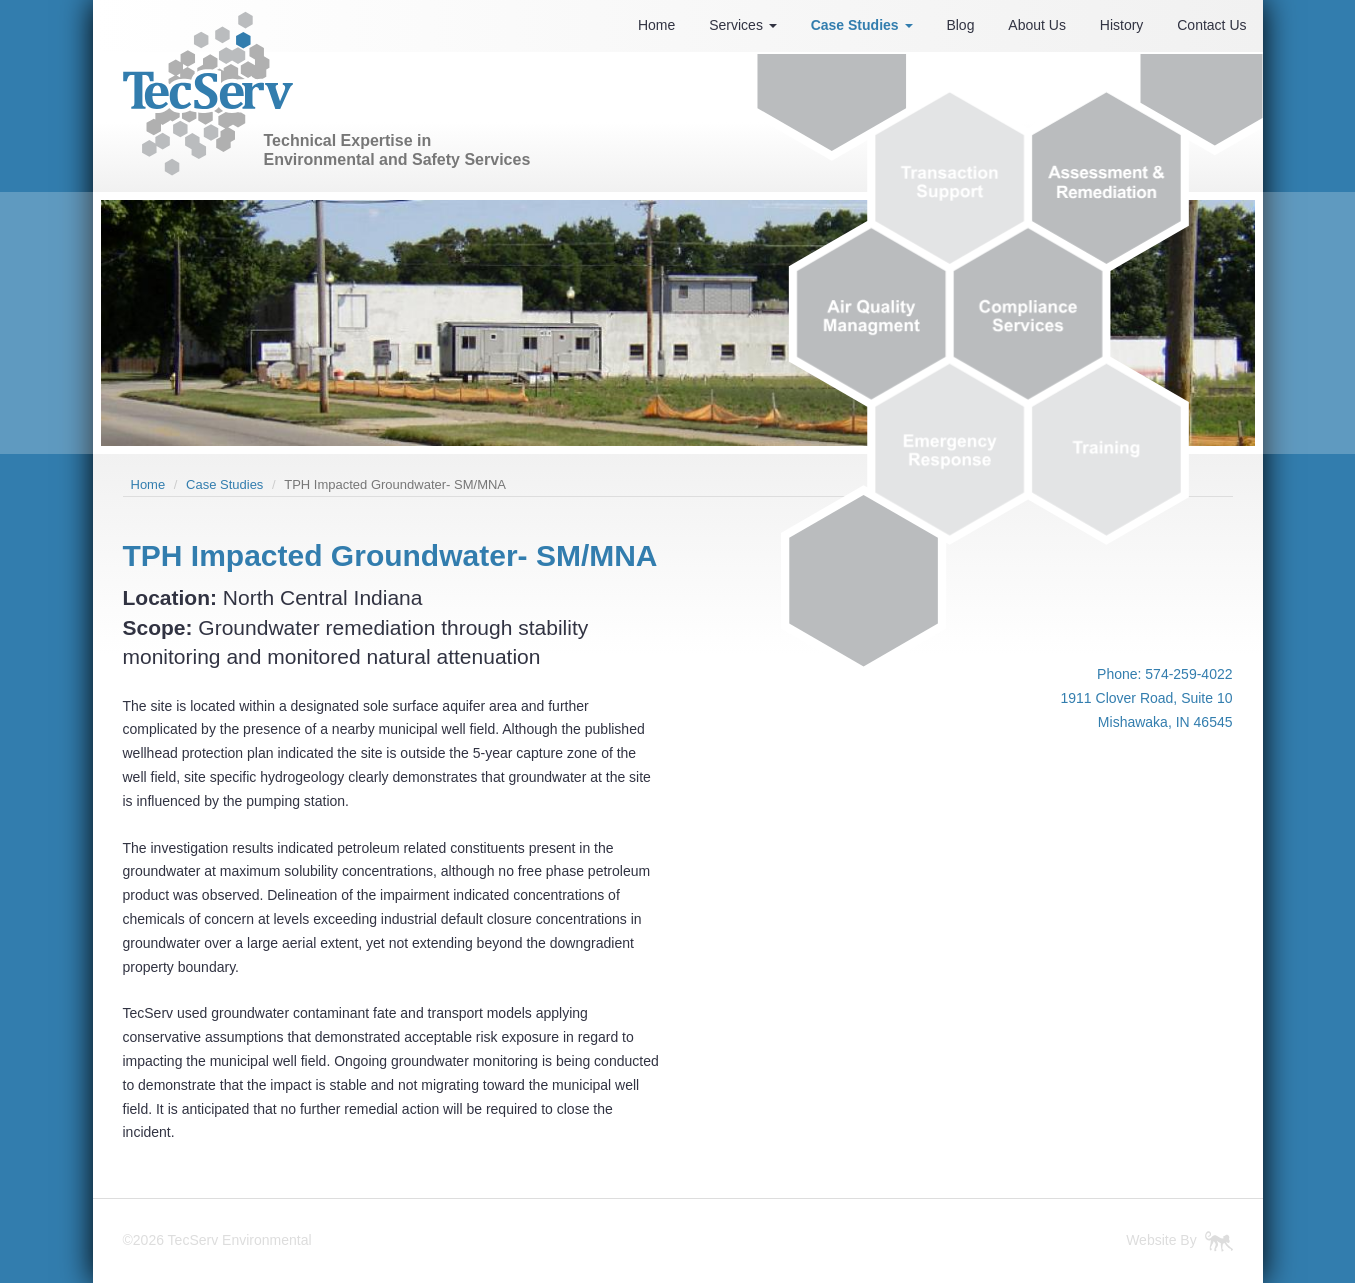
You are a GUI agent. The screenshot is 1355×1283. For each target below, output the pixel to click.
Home (656, 25)
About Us (1037, 25)
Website (1151, 1240)
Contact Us (1211, 25)
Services (743, 25)
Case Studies (862, 25)
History (1122, 25)
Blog (960, 25)
